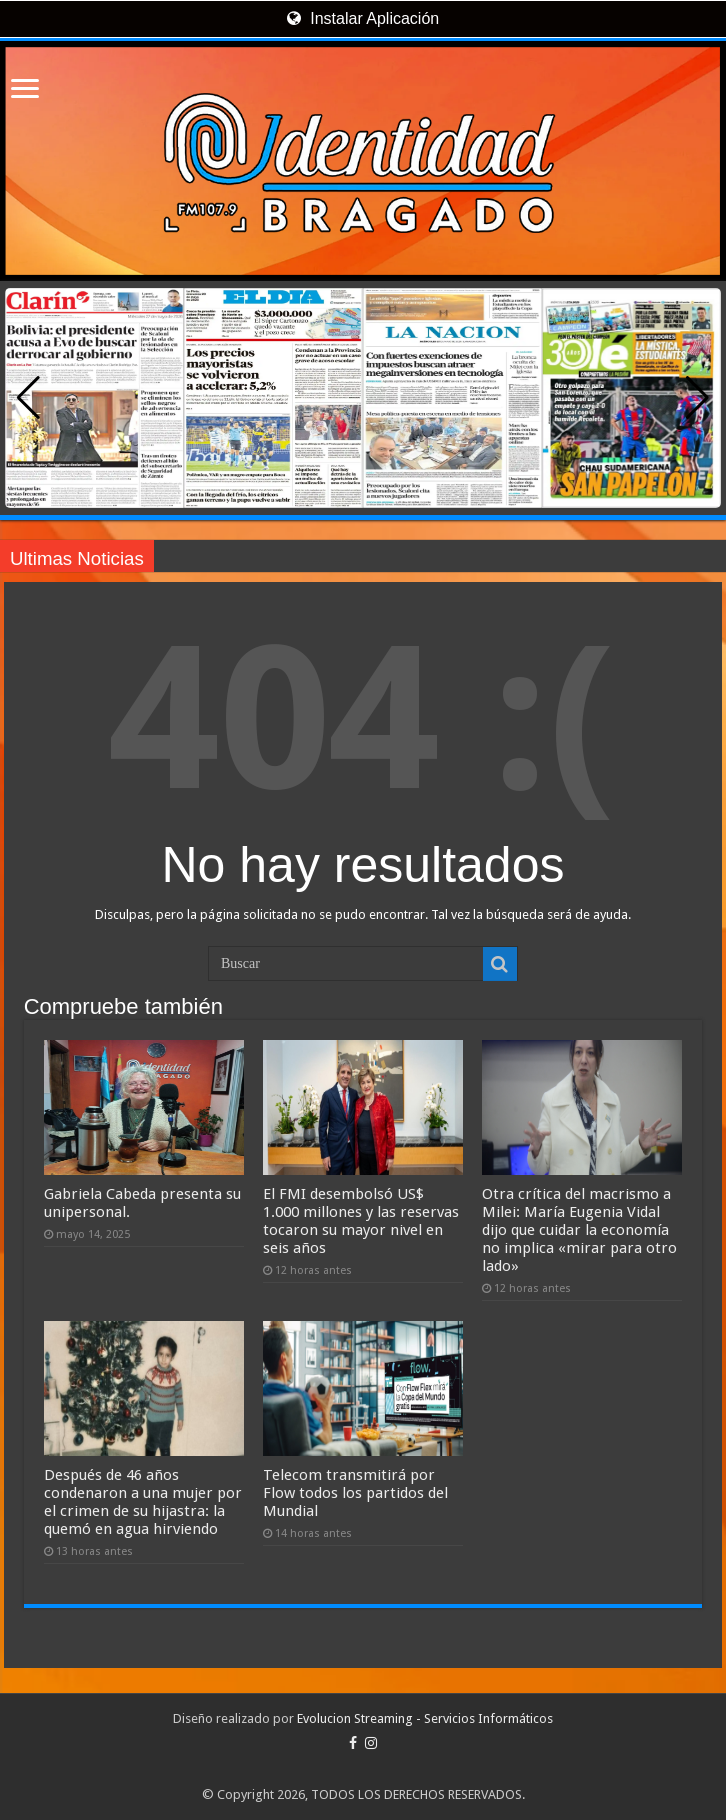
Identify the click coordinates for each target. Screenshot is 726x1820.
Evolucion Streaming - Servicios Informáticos (425, 1718)
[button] (697, 398)
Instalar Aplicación (363, 18)
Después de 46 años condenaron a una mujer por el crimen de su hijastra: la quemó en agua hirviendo (143, 1502)
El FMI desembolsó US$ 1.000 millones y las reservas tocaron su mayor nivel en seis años (361, 1221)
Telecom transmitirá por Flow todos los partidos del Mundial (355, 1493)
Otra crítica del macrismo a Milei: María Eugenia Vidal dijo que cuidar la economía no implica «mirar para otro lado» (579, 1230)
